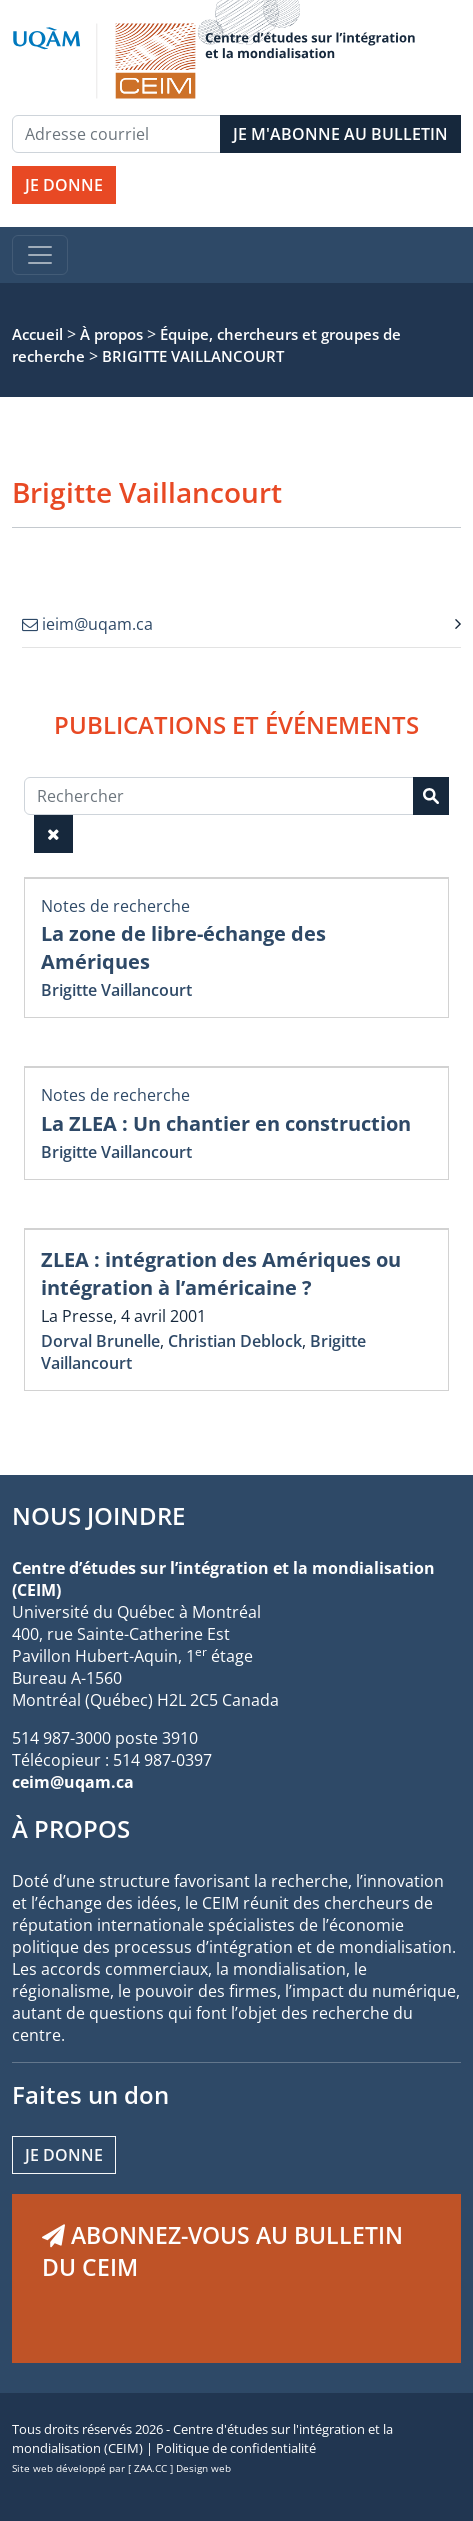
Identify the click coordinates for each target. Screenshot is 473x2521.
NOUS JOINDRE (98, 1515)
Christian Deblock (235, 1341)
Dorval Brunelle (100, 1341)
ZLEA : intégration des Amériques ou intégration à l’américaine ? (221, 1273)
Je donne (64, 2155)
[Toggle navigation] (40, 255)
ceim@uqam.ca (73, 1782)
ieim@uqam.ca (87, 624)
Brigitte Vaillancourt (116, 990)
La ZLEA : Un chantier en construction (226, 1123)
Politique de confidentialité (236, 2448)
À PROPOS (71, 1828)
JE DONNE (64, 185)
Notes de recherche (115, 906)
